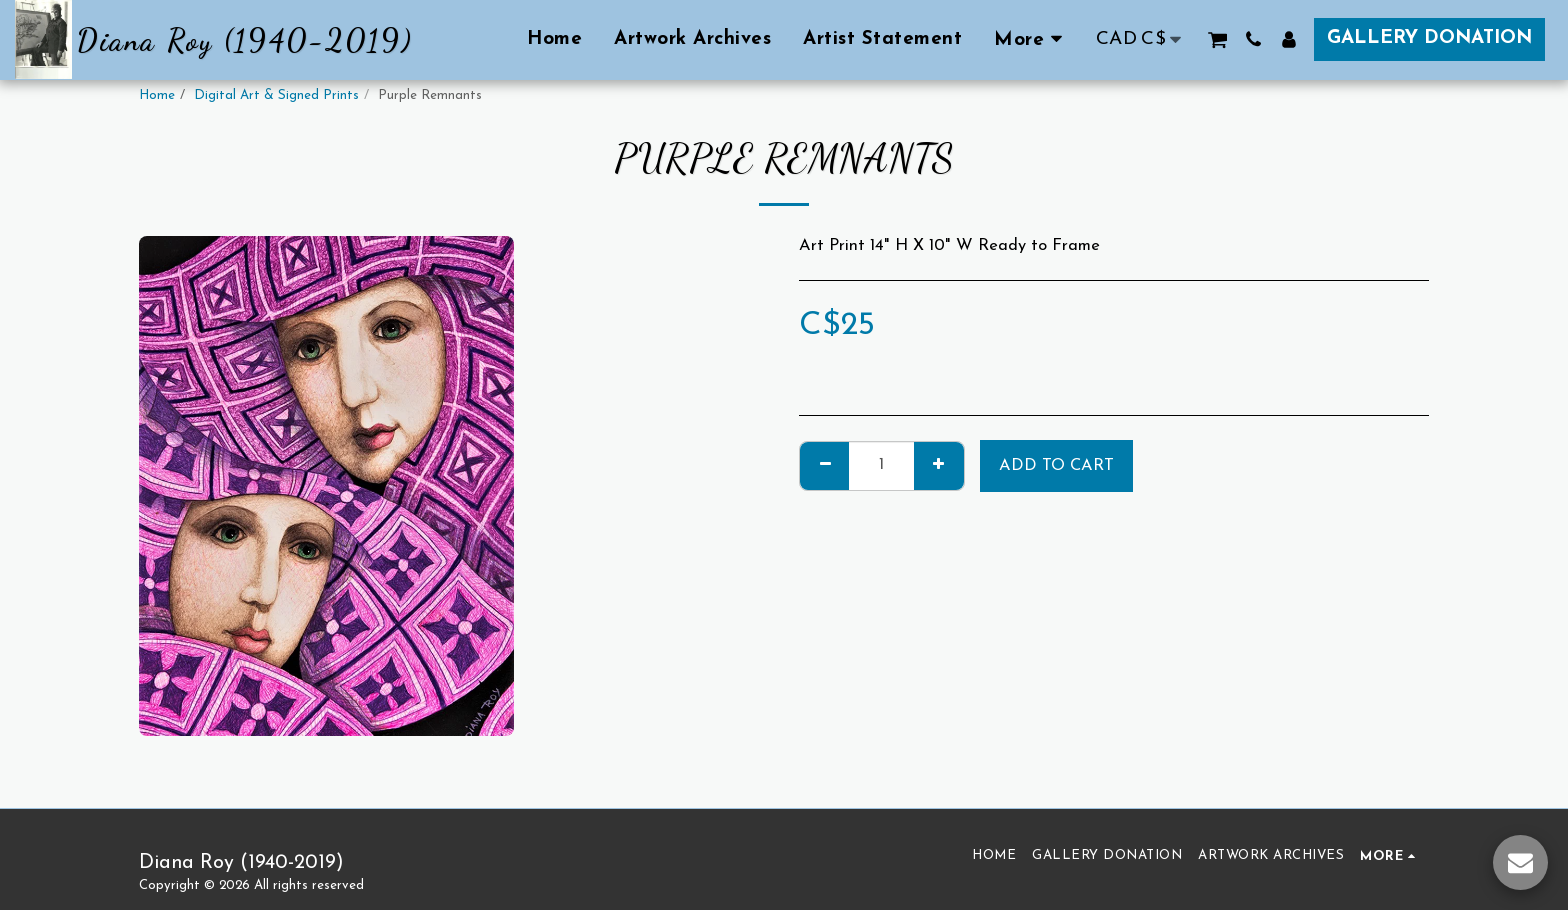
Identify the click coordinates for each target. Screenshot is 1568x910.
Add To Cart (1056, 466)
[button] (1217, 39)
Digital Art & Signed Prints (276, 95)
